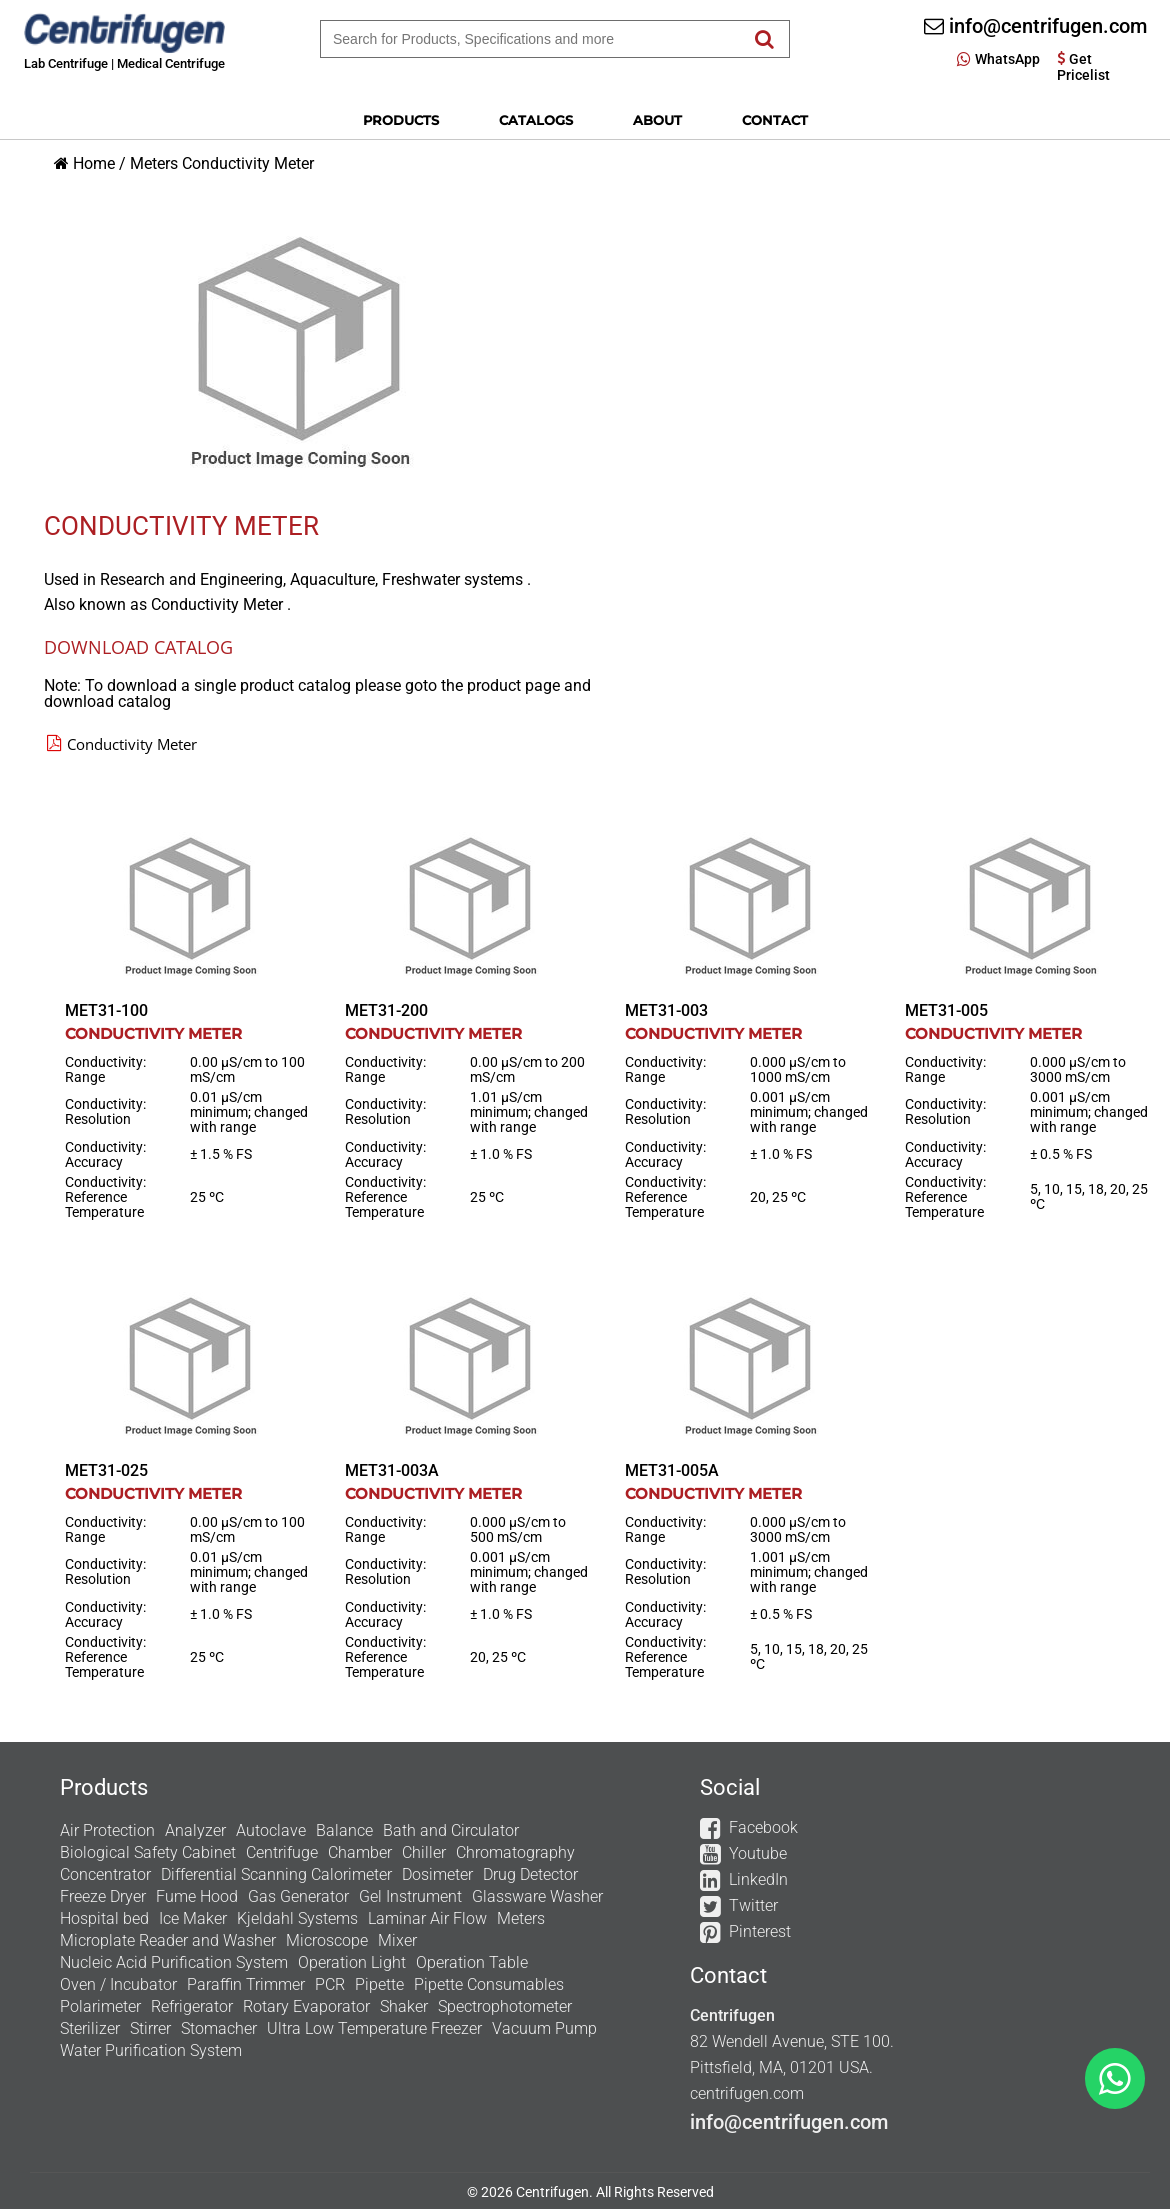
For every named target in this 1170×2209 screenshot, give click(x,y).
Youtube (758, 1853)
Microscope (327, 1940)
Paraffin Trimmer (246, 1984)
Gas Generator (298, 1896)
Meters (154, 163)
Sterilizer (90, 2028)
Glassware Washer (537, 1896)
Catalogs (536, 120)
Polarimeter (100, 2006)
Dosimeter (437, 1874)
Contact (775, 120)
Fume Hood (197, 1896)
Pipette (379, 1984)
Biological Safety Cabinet (148, 1852)
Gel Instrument (410, 1896)
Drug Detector (530, 1874)
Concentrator (105, 1874)
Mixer (397, 1940)
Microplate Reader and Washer (168, 1940)
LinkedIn (758, 1879)
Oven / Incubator (118, 1984)
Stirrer (150, 2028)
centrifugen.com (747, 2093)
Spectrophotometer (505, 2006)
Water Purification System (151, 2050)
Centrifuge (282, 1852)
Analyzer (195, 1830)
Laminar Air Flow (427, 1918)
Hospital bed (104, 1918)
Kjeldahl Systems (297, 1918)
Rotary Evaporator (306, 2006)
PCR (330, 1984)
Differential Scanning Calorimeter (276, 1874)
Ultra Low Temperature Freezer (374, 2028)
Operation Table (472, 1962)
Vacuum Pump (544, 2028)
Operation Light (352, 1962)
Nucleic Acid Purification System (174, 1962)
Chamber (360, 1852)
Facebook (763, 1827)
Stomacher (219, 2028)
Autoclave (271, 1830)
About (657, 120)
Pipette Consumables (489, 1984)
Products (401, 120)
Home (94, 163)
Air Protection (107, 1830)
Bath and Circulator (451, 1830)
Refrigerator (192, 2006)
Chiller (424, 1852)
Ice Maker (193, 1918)
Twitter (753, 1905)
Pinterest (760, 1931)
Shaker (404, 2006)
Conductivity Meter (248, 163)
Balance (344, 1830)
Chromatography (515, 1852)
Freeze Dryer (103, 1896)
